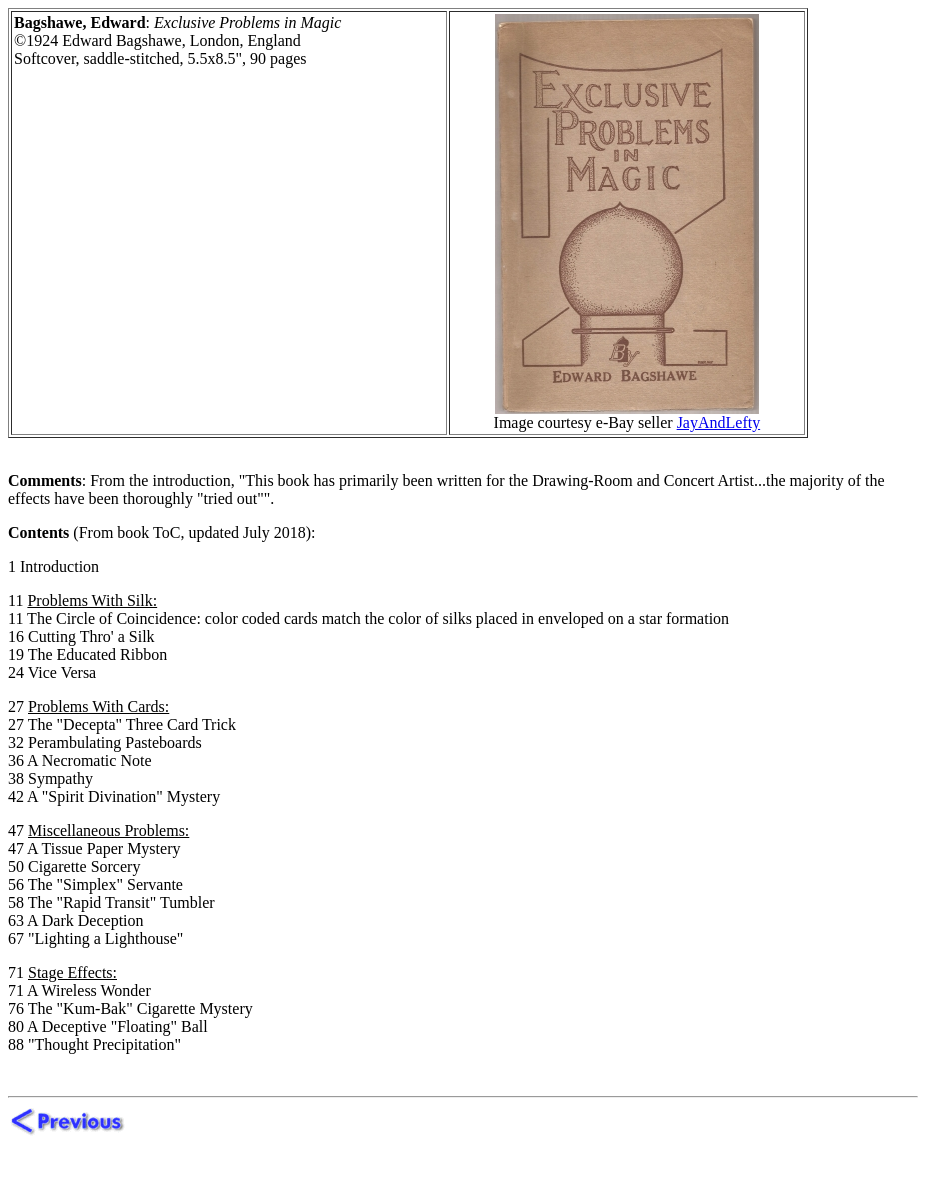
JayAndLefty (719, 422)
